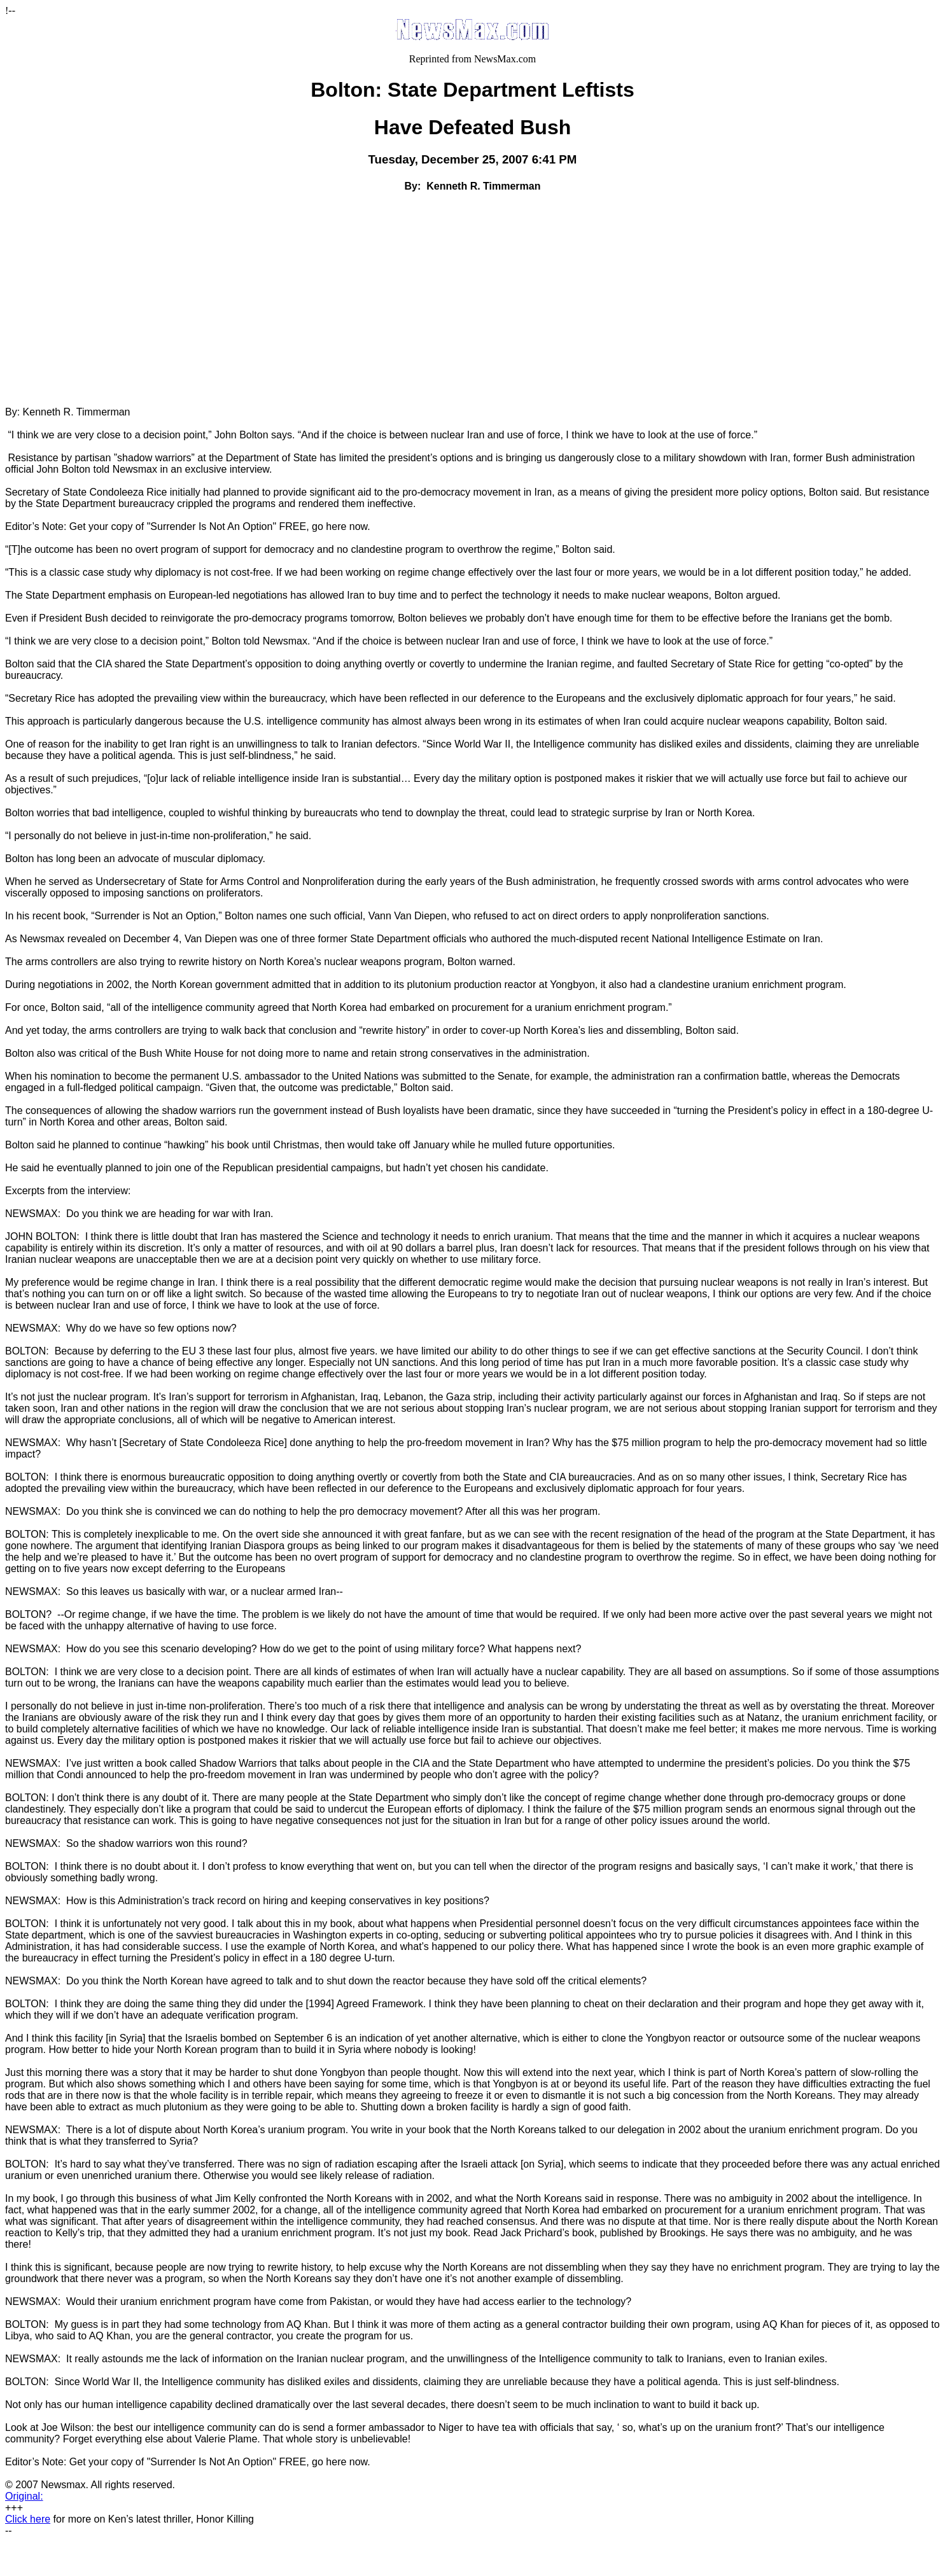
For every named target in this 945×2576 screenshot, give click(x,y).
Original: (24, 2496)
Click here (27, 2519)
